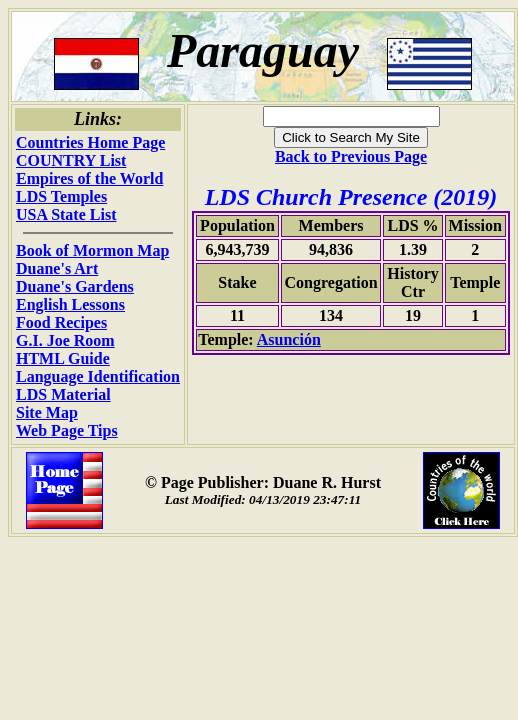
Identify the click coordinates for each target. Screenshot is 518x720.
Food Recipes (61, 322)
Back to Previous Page (351, 156)
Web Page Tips (67, 430)
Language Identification (98, 376)
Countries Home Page (90, 142)
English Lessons (70, 304)
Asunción (289, 339)
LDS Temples (61, 196)
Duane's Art (57, 268)
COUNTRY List (71, 160)
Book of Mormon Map (92, 250)
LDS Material (63, 394)
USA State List (66, 214)
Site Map (47, 412)
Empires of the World (89, 178)
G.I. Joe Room (65, 340)
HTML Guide (63, 358)
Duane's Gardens (75, 286)
